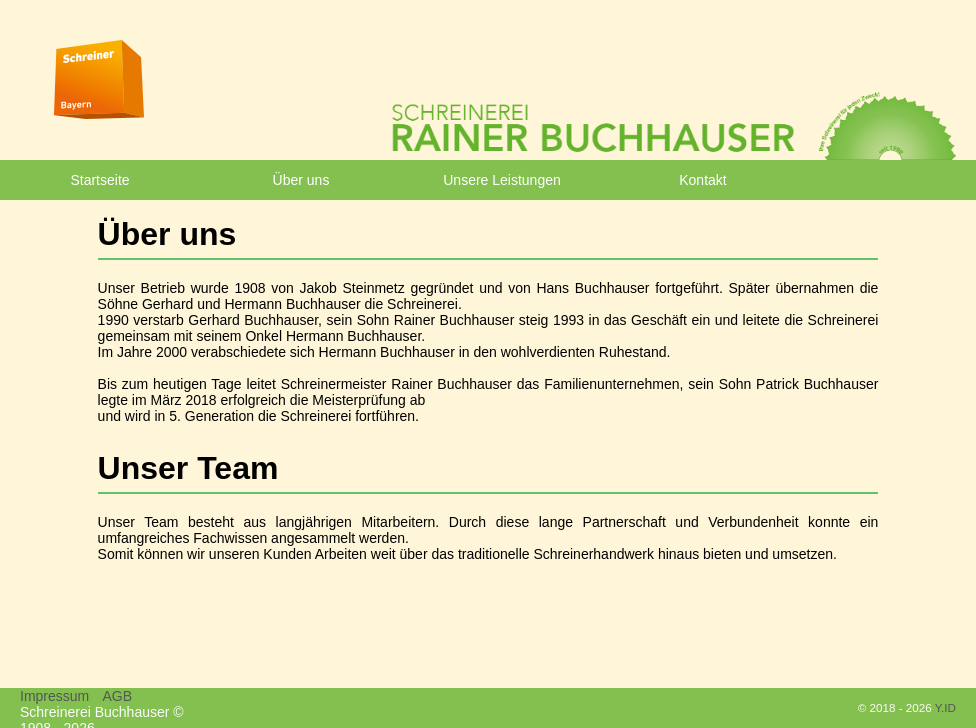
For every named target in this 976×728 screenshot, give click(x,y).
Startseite (99, 180)
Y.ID (945, 707)
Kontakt (702, 180)
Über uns (301, 180)
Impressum (54, 696)
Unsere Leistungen (502, 180)
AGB (117, 696)
